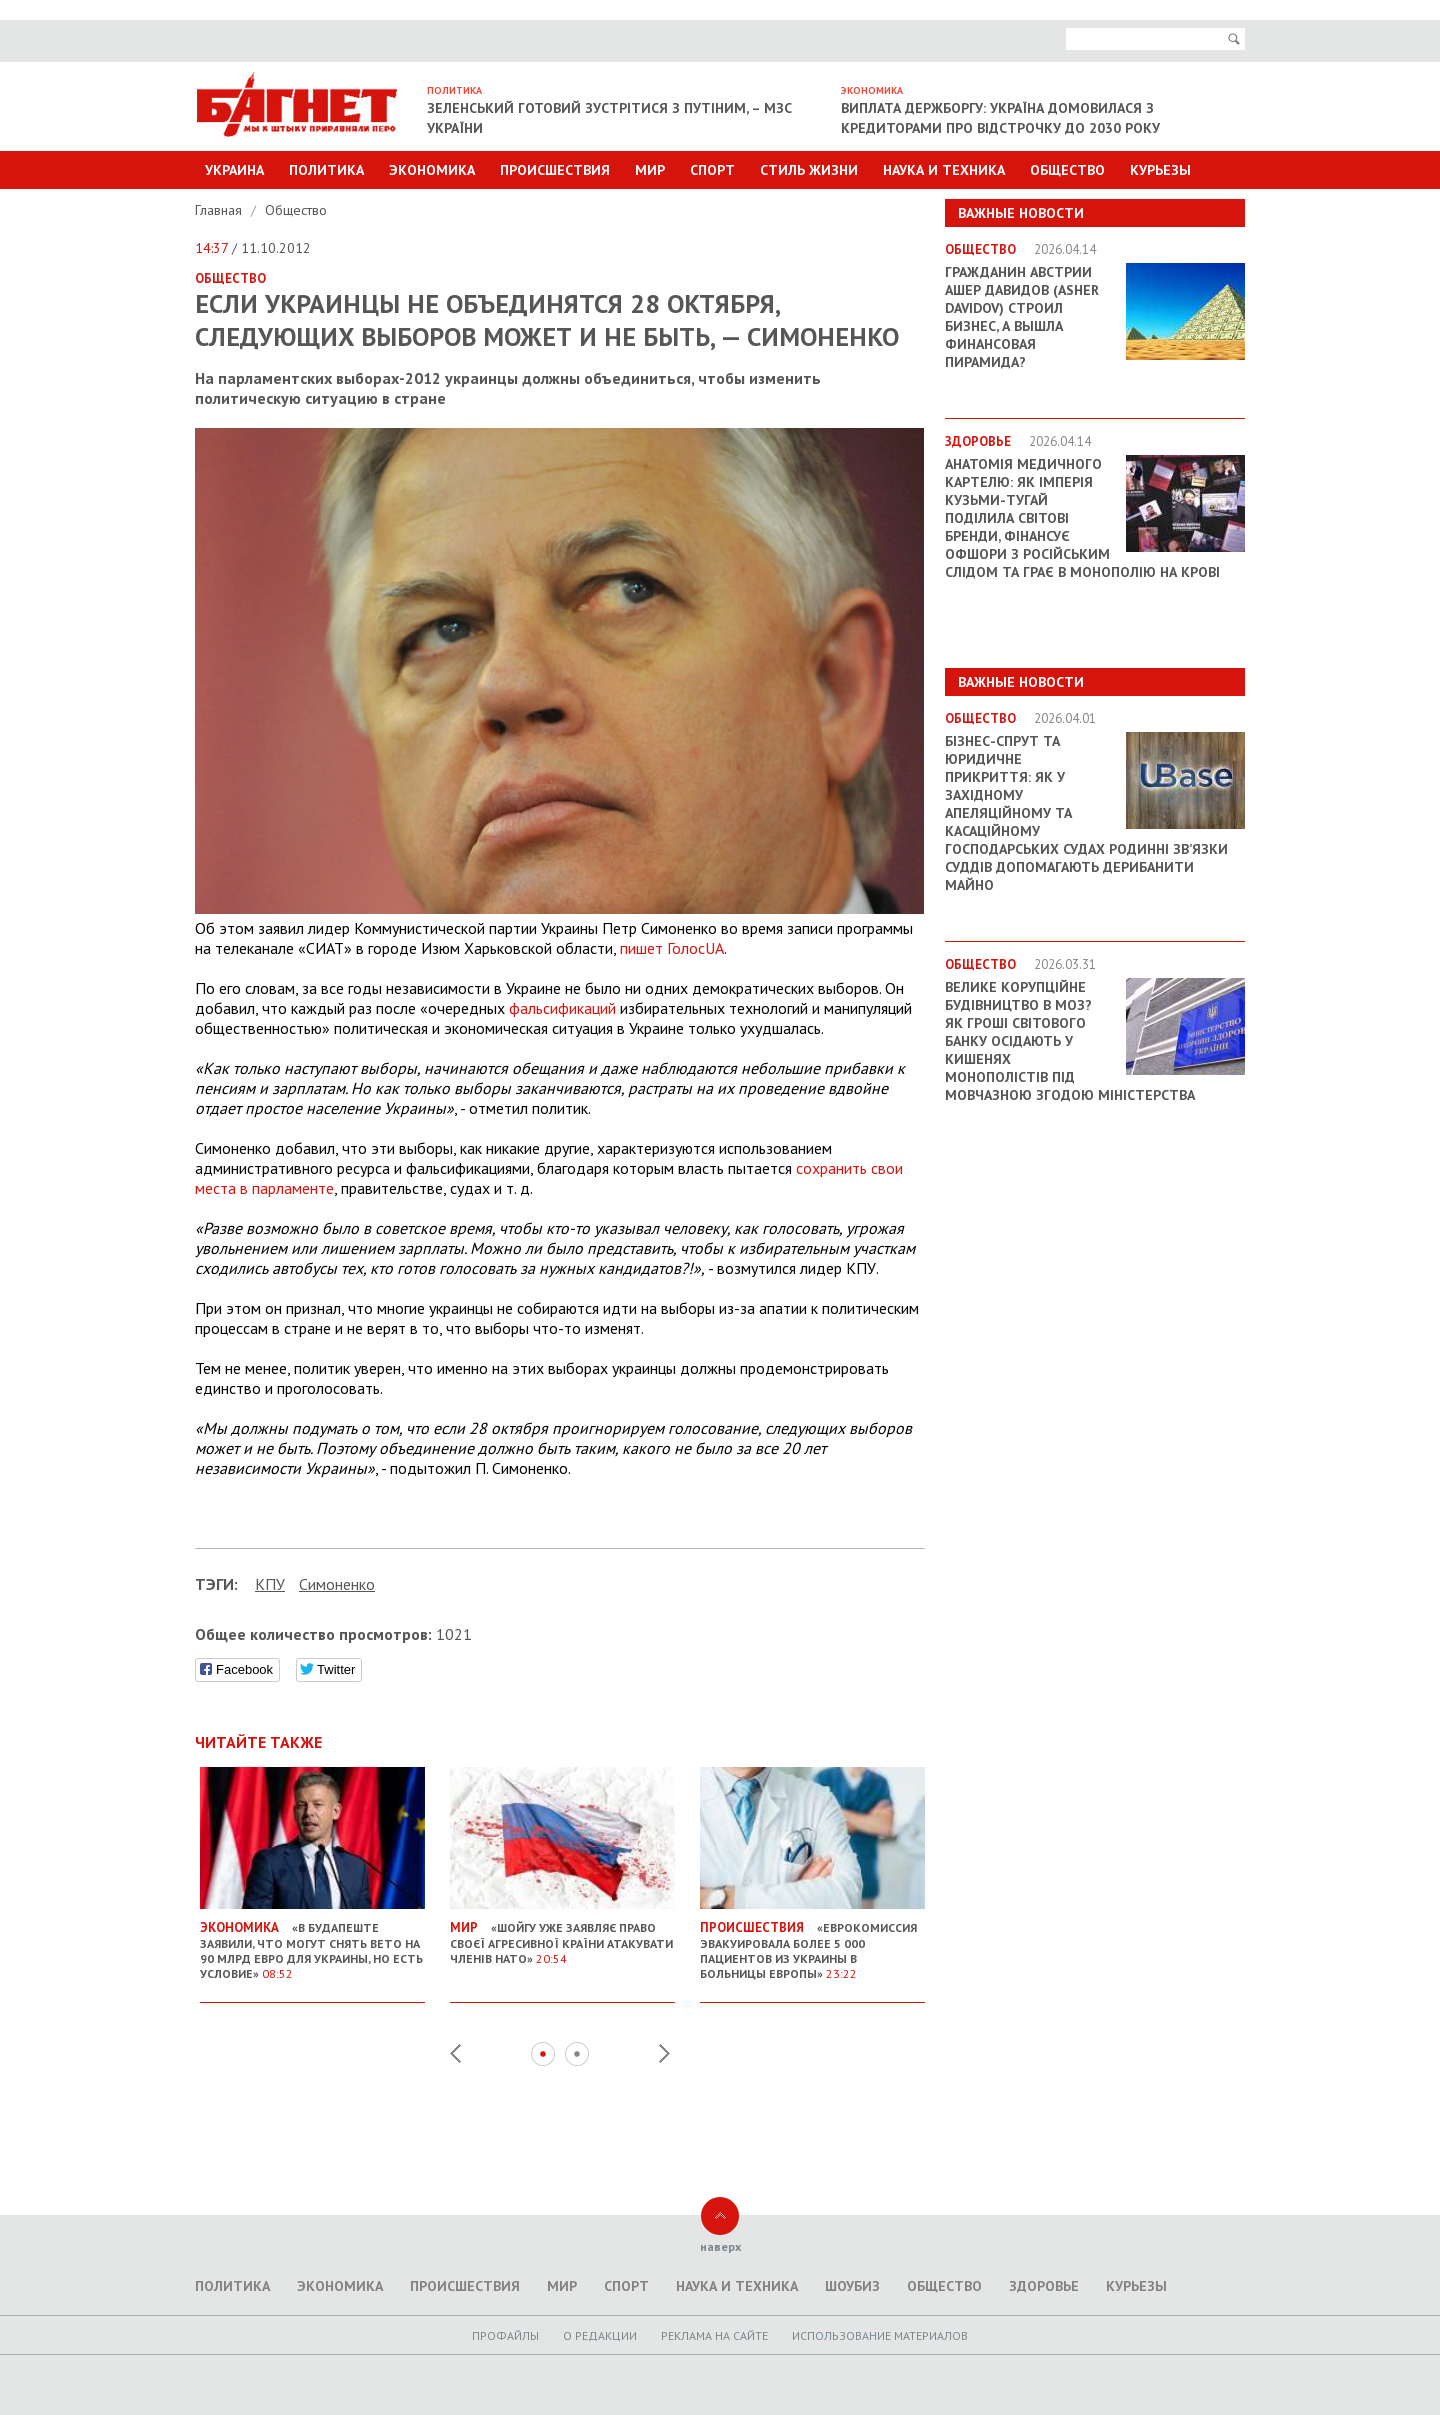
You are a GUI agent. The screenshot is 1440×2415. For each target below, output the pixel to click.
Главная (220, 210)
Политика (326, 170)
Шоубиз (852, 2286)
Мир (650, 170)
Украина (234, 170)
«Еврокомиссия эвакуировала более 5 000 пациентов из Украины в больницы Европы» (812, 1942)
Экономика (432, 170)
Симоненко (337, 1584)
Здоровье (1044, 2286)
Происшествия (555, 170)
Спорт (712, 170)
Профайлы (505, 2335)
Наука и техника (944, 170)
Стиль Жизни (809, 170)
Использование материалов (880, 2335)
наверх (720, 2246)
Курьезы (1160, 170)
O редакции (600, 2335)
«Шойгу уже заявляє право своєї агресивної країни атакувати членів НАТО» (562, 1935)
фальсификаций (562, 1008)
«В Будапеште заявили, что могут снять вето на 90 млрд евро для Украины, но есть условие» (312, 1942)
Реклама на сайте (714, 2335)
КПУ (270, 1584)
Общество (1067, 170)
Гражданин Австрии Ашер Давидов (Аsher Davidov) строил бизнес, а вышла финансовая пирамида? (1022, 317)
